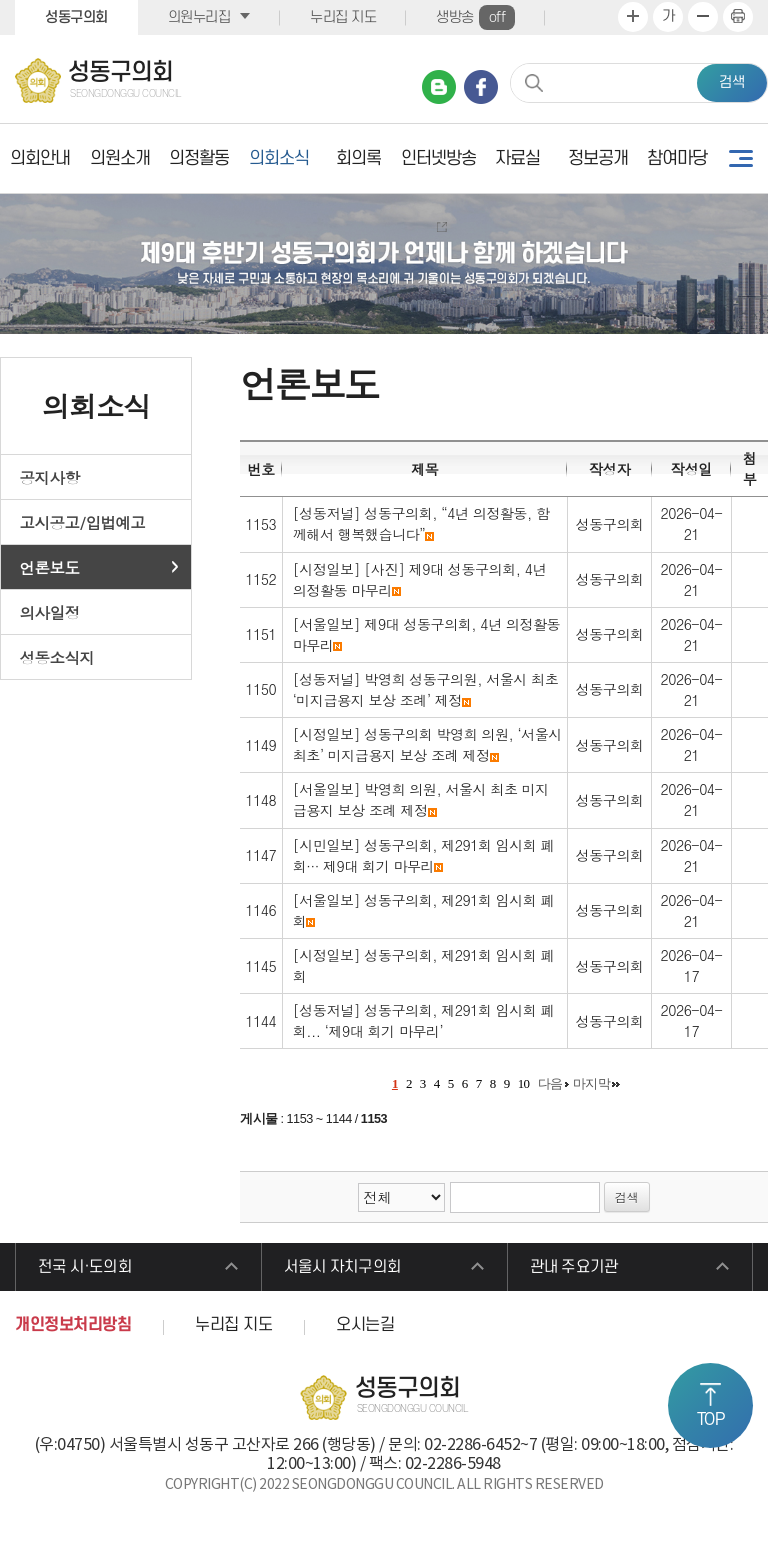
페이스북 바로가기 (481, 87)
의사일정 (50, 612)
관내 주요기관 (581, 1270)
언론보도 (50, 567)
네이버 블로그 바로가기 (439, 87)
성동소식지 (57, 657)
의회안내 (40, 158)
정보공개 (598, 158)
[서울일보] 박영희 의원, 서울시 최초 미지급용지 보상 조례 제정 (421, 799)
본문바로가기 (0, 0)
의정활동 (199, 158)
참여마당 (677, 158)
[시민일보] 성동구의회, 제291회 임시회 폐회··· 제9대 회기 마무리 (423, 855)
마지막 (592, 1083)
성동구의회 (76, 17)
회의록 (358, 158)
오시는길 (365, 1331)
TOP (711, 1420)
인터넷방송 (438, 158)
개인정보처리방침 (73, 1331)
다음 (550, 1083)
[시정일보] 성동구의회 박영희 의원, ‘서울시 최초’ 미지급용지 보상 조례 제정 (427, 744)
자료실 (517, 158)
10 (524, 1083)
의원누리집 (199, 17)
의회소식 (279, 158)
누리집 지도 (343, 17)
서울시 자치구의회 (349, 1270)
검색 (732, 82)
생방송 (475, 17)
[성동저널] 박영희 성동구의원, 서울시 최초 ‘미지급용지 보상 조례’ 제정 (426, 689)
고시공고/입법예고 (83, 522)
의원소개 (120, 158)
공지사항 (50, 477)
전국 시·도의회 (91, 1270)
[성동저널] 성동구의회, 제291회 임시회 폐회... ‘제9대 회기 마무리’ (423, 1020)
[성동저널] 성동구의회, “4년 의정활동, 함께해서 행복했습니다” (421, 523)
